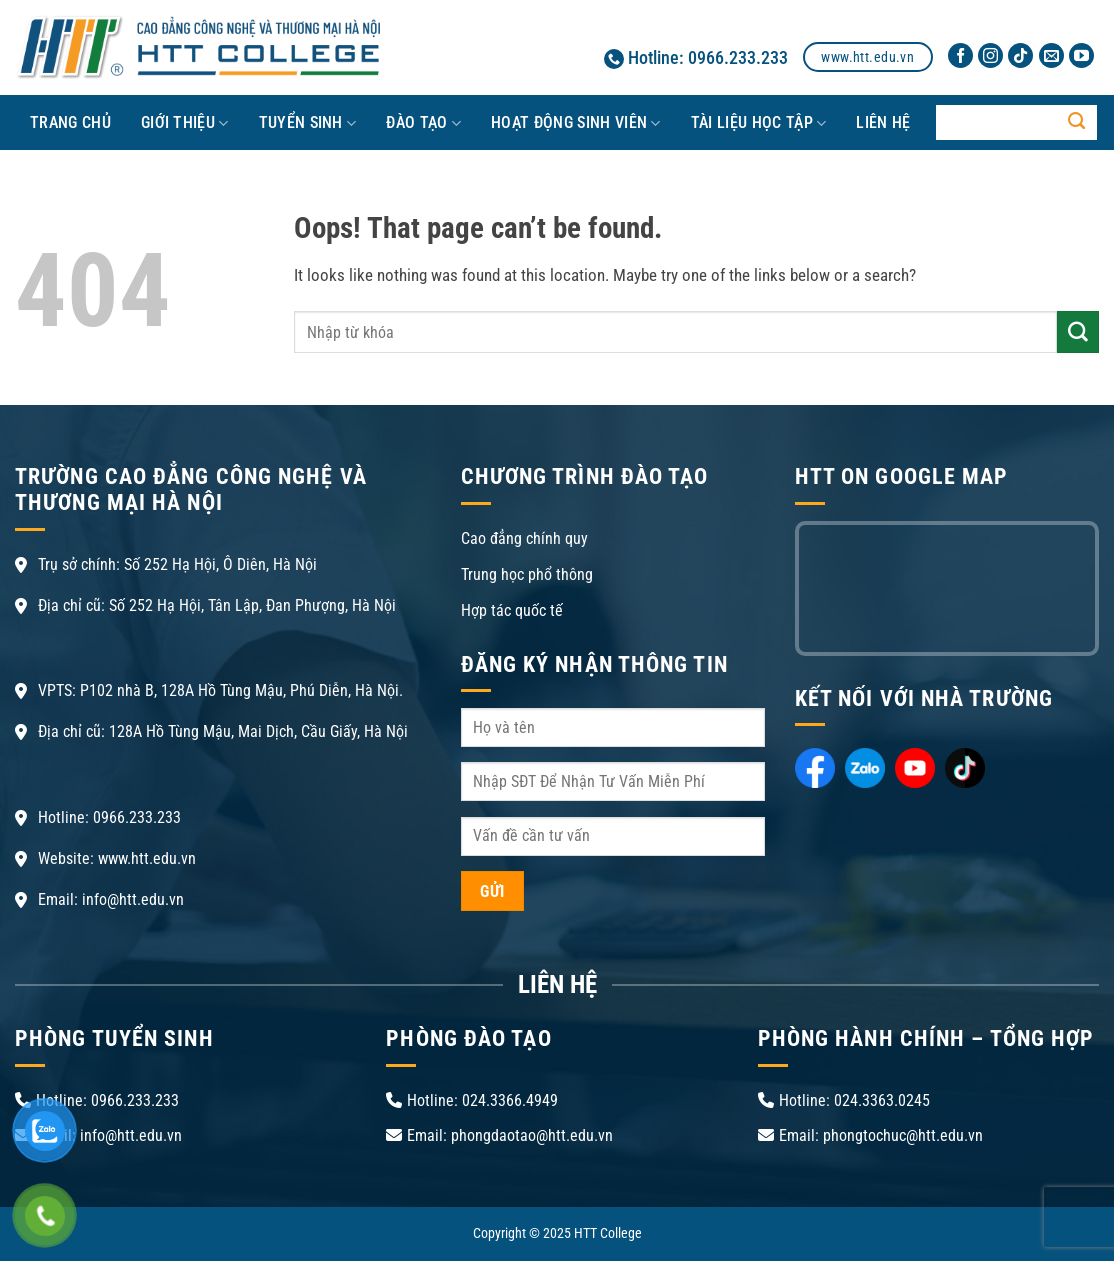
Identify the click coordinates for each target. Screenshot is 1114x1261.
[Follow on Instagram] (990, 56)
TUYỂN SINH (308, 123)
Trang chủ (70, 122)
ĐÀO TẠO (423, 123)
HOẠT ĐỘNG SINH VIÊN (576, 123)
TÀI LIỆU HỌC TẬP (759, 123)
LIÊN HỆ (883, 122)
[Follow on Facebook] (960, 56)
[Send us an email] (1051, 56)
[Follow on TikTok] (1020, 56)
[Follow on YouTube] (1081, 56)
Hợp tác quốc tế (512, 610)
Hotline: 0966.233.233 (696, 57)
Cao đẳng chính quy (524, 538)
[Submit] (1077, 123)
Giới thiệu (185, 123)
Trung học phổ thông (527, 574)
